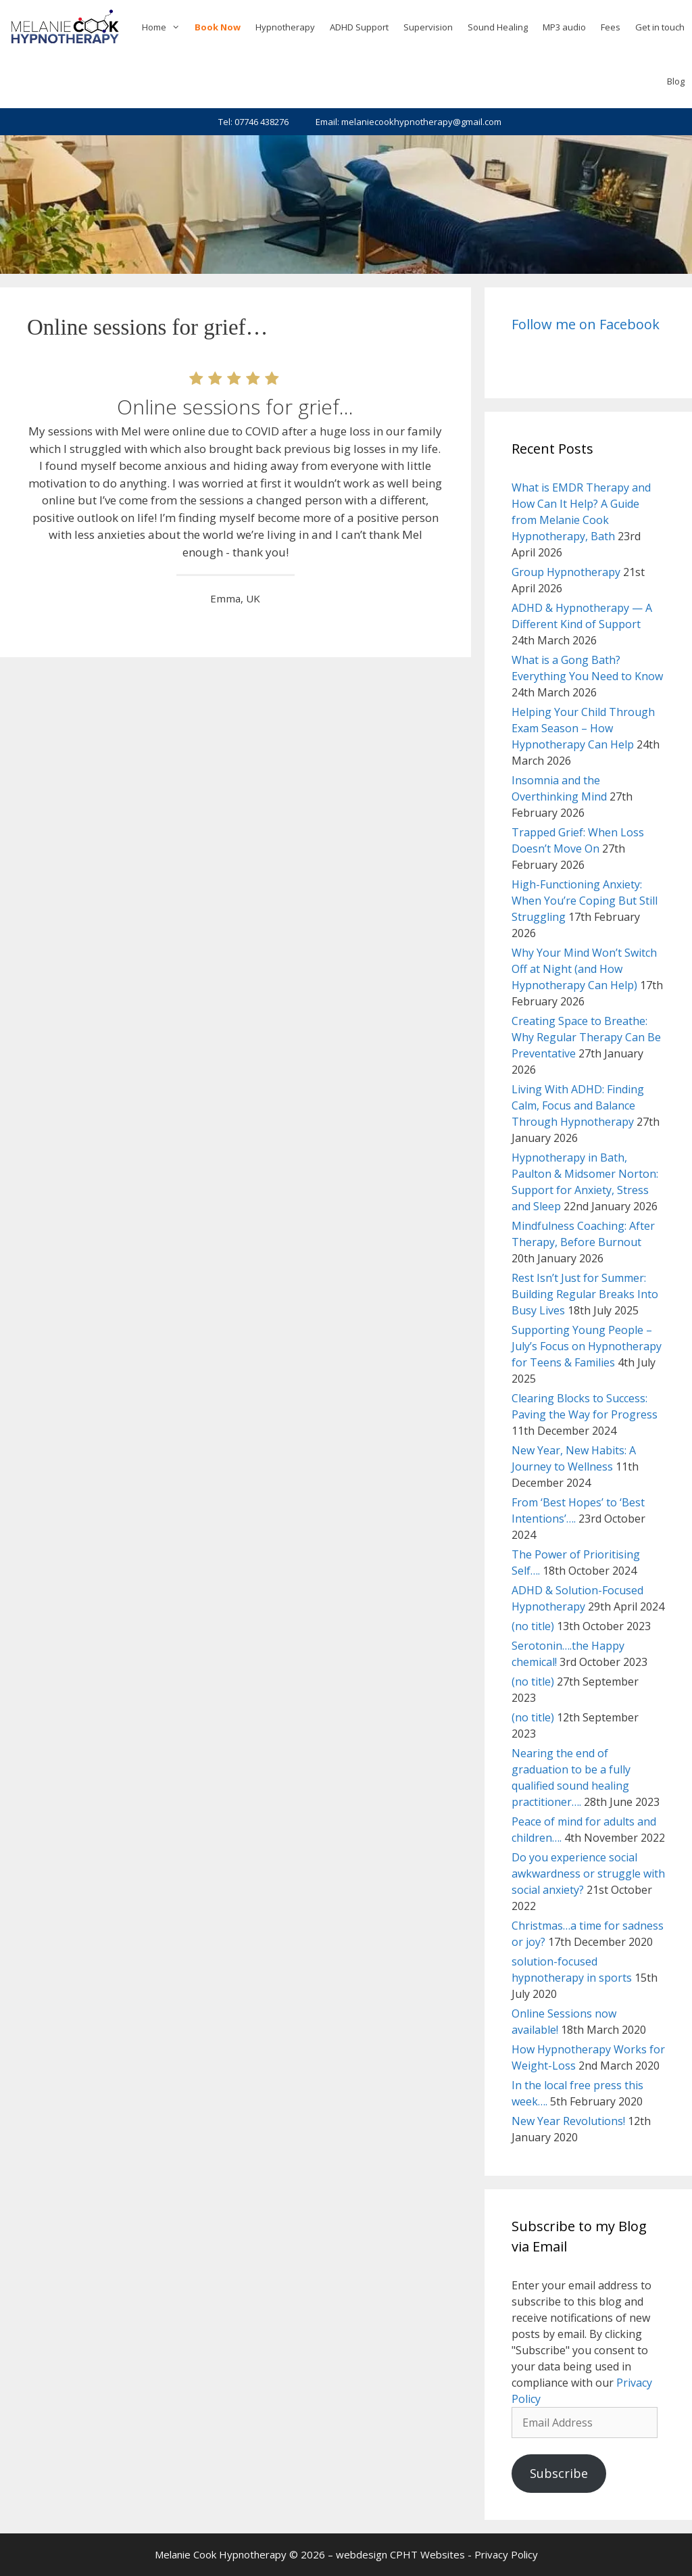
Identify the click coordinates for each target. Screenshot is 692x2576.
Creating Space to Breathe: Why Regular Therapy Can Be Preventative (586, 1037)
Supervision (428, 27)
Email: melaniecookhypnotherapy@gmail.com (408, 122)
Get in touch (660, 27)
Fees (610, 27)
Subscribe (559, 2473)
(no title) (533, 1626)
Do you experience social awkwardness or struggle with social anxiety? (588, 1873)
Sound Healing (498, 27)
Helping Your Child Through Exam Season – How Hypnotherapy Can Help (583, 728)
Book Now (218, 27)
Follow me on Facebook (586, 324)
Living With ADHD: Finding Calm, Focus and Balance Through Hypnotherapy (578, 1105)
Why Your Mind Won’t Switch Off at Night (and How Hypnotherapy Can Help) (584, 969)
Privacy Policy (506, 2554)
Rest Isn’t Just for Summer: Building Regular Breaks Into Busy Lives (585, 1294)
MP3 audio (564, 27)
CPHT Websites (427, 2554)
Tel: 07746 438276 (253, 122)
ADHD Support (359, 27)
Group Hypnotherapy (566, 572)
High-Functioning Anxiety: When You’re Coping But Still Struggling (585, 900)
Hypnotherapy (285, 27)
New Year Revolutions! (568, 2121)
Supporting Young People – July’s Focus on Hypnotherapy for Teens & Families (587, 1346)
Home (164, 27)
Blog (676, 81)
